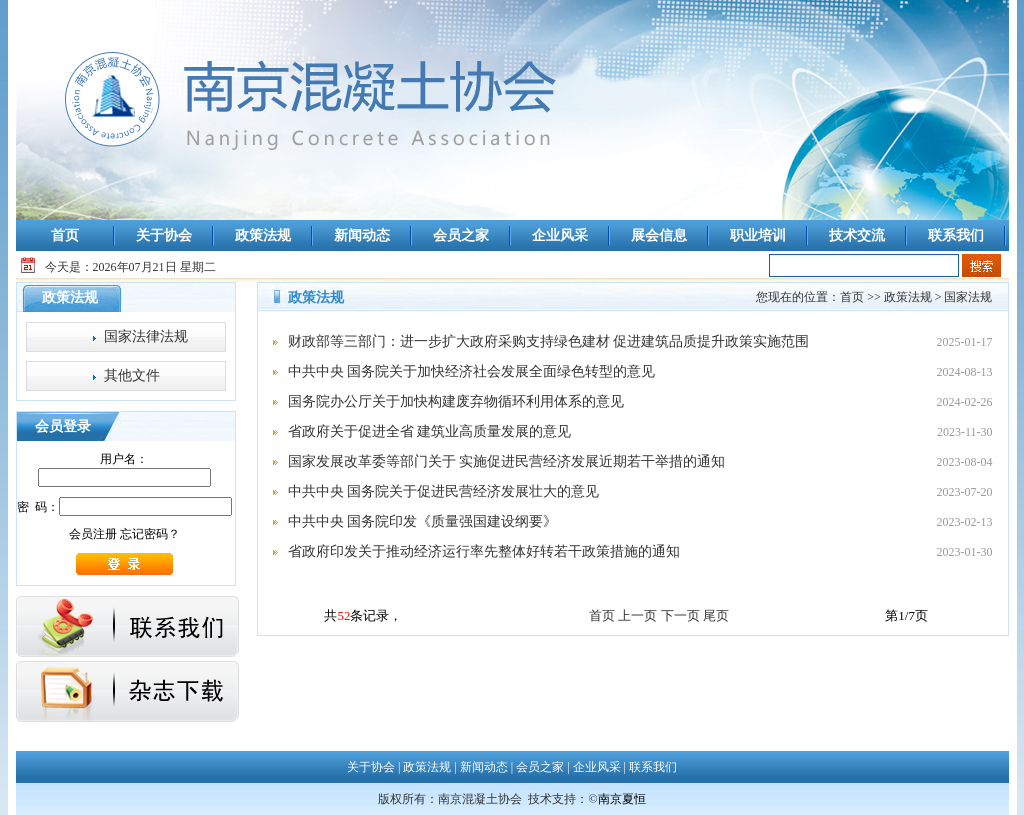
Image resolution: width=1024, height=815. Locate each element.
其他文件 (132, 375)
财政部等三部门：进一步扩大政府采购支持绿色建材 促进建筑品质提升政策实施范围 (549, 341)
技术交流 (857, 235)
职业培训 (758, 235)
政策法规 (263, 235)
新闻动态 (362, 235)
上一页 (637, 615)
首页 (65, 235)
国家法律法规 (146, 336)
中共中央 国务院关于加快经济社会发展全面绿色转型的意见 (472, 371)
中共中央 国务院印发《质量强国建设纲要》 (423, 521)
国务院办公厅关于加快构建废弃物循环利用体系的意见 (456, 401)
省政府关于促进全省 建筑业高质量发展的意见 (430, 431)
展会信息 (659, 235)
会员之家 (461, 235)
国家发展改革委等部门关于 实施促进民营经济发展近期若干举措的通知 (507, 461)
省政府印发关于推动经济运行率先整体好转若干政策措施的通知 (484, 551)
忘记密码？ (150, 534)
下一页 (680, 615)
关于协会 (164, 235)
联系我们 (956, 235)
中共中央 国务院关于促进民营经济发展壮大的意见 (444, 491)
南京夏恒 (622, 799)
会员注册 (93, 534)
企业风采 (560, 235)
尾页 (716, 615)
